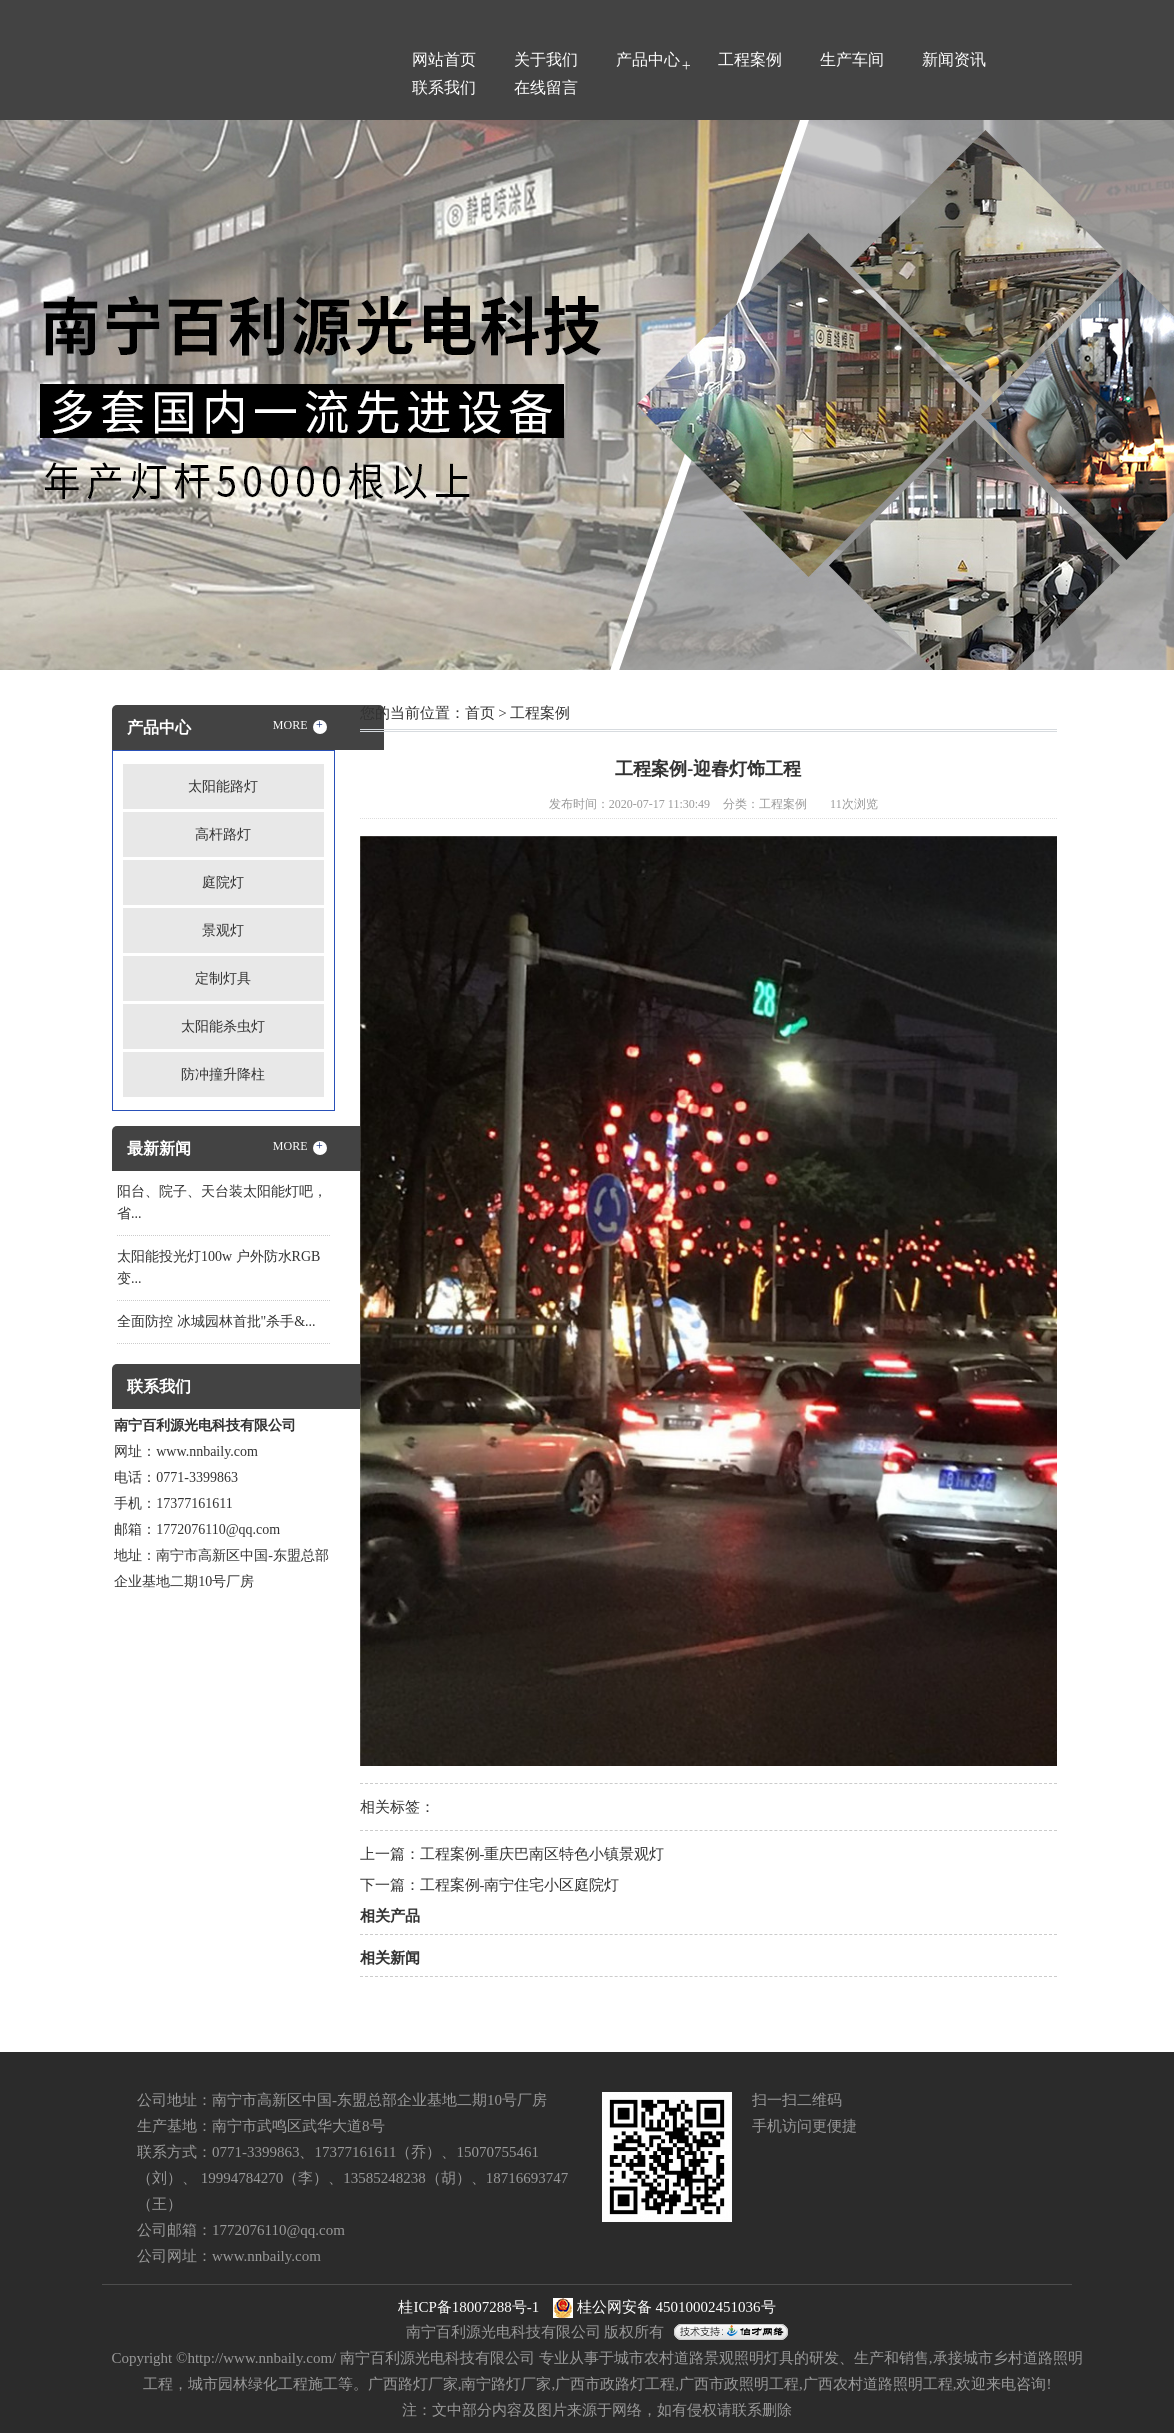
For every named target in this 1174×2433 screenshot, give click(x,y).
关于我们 (546, 59)
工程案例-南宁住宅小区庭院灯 (520, 1885)
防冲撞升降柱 (223, 1074)
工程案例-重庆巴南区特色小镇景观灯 (542, 1854)
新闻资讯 (954, 59)
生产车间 (852, 59)
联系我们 (444, 87)
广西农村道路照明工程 (878, 2384)
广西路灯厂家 (413, 2384)
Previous (65, 393)
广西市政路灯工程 (615, 2384)
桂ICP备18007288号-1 (468, 2307)
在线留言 (546, 87)
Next (1109, 393)
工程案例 (750, 59)
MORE (300, 726)
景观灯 (223, 930)
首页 (480, 713)
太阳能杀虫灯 (223, 1026)
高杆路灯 (223, 834)
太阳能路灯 (223, 786)
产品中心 (648, 59)
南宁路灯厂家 (506, 2384)
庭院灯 (223, 882)
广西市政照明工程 (739, 2384)
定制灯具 (223, 978)
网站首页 (444, 59)
